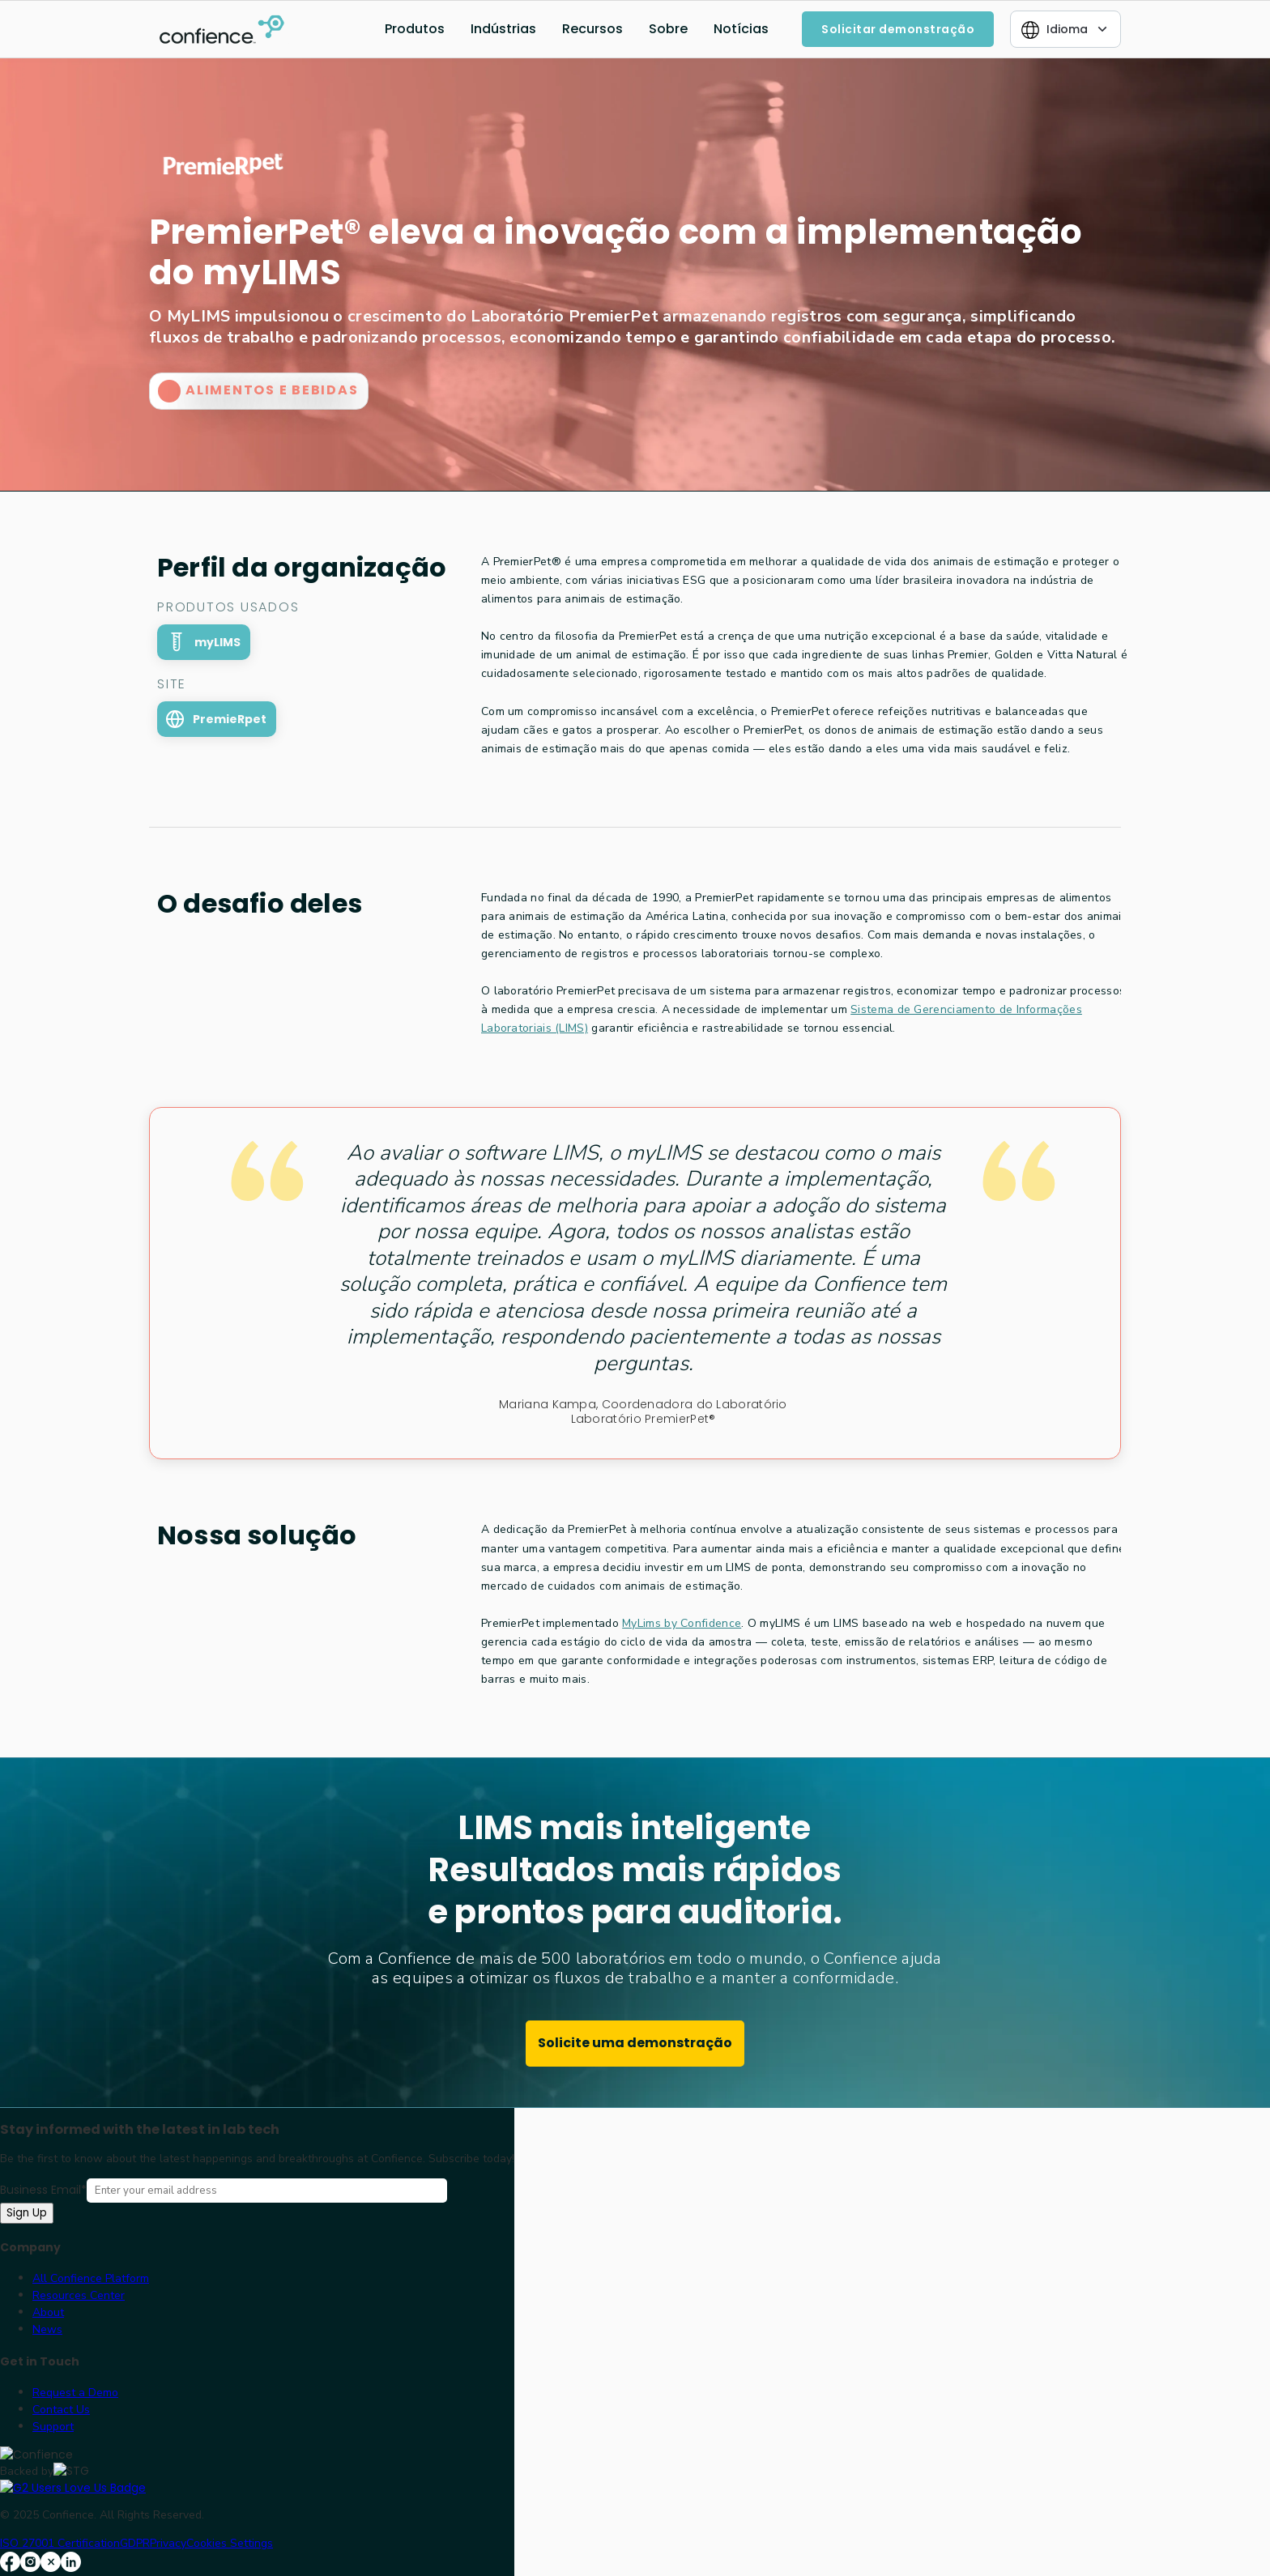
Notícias (741, 28)
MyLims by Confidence (681, 1623)
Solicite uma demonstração (635, 2042)
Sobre (668, 28)
